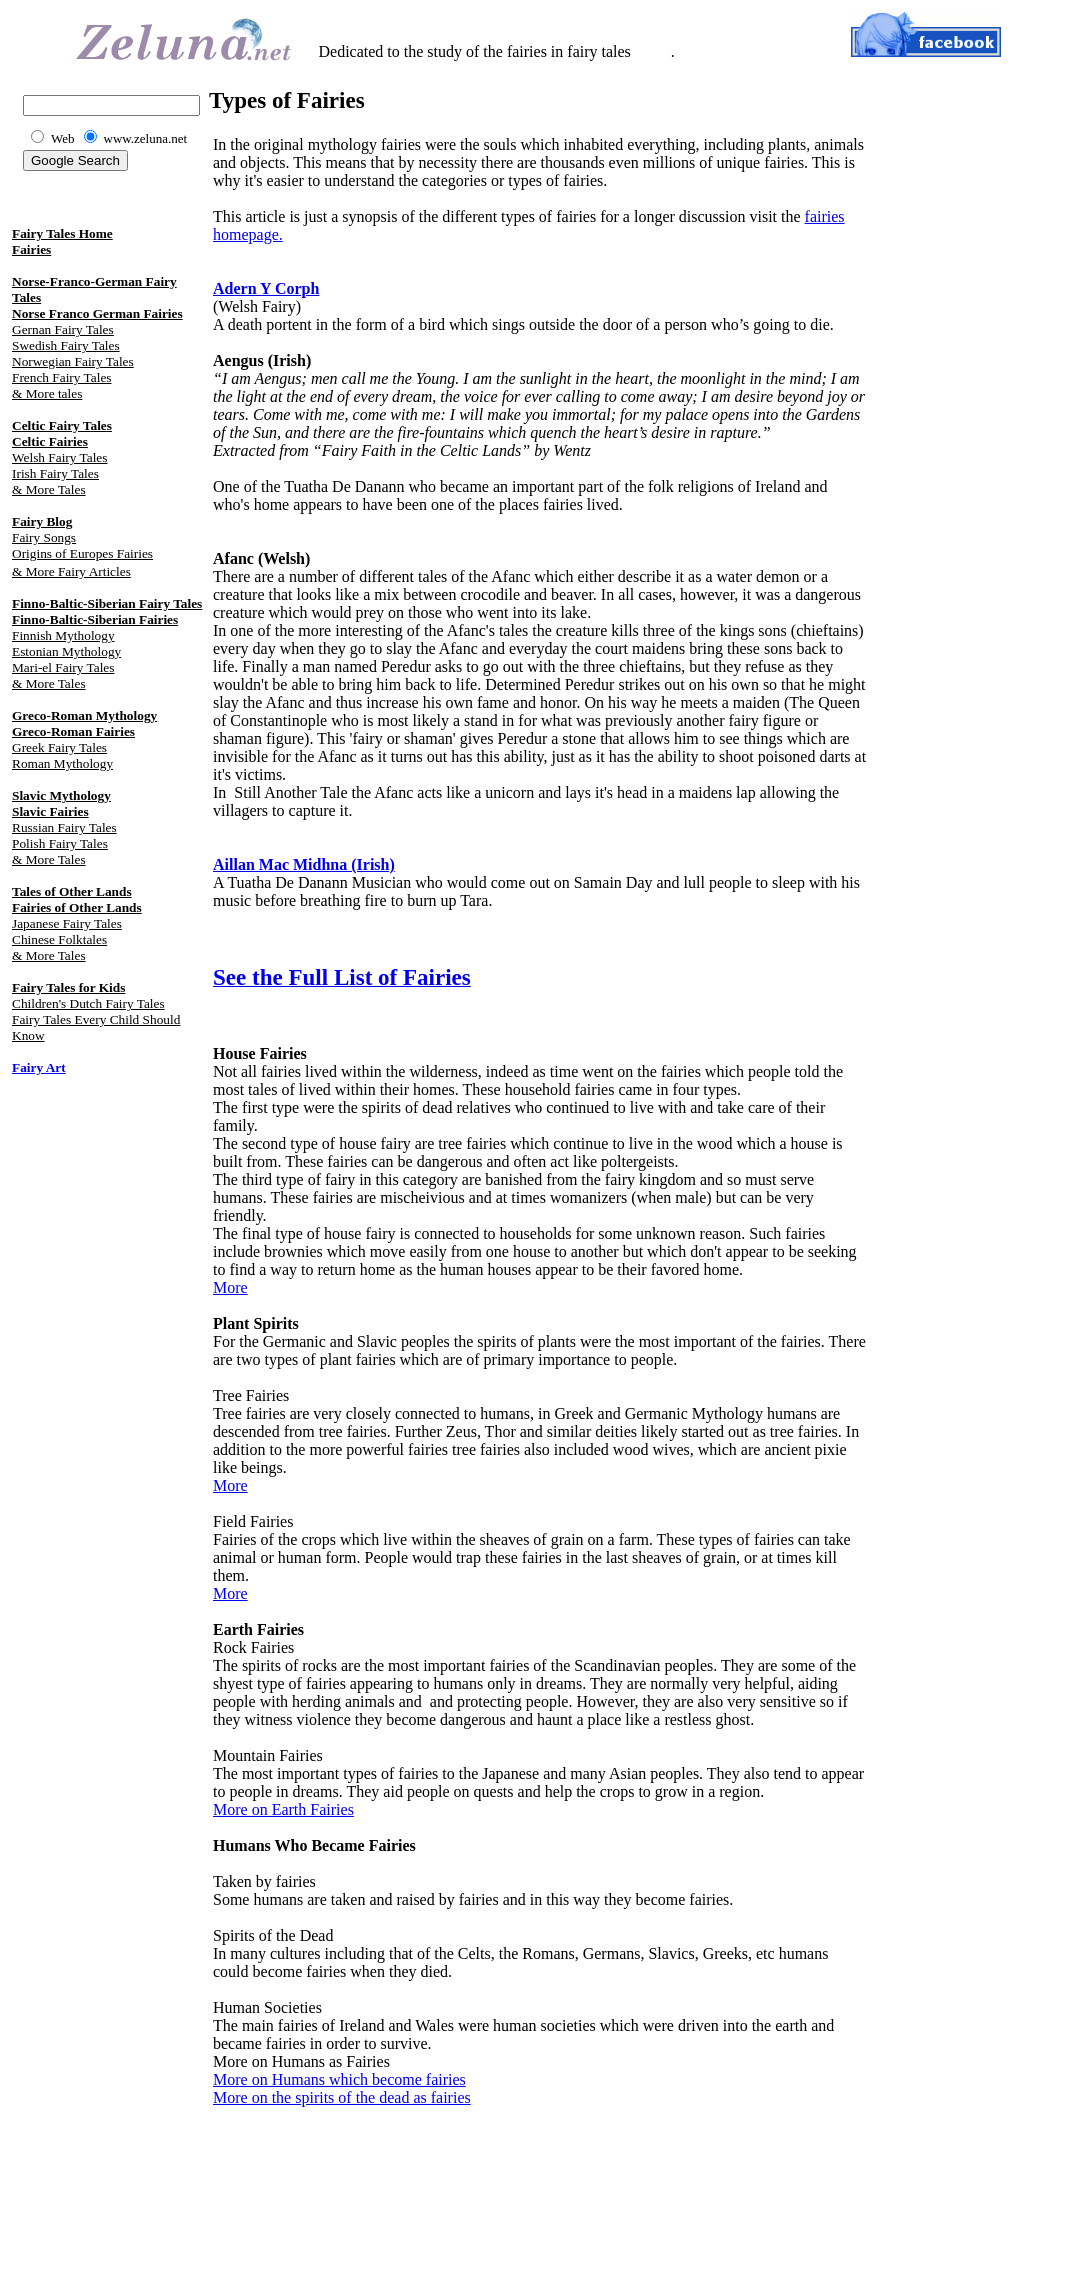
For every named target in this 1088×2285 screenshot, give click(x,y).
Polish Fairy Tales (60, 843)
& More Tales (49, 489)
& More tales (47, 393)
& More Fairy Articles (71, 571)
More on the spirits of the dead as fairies (342, 2097)
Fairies (31, 249)
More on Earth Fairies (283, 1809)
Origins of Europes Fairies (82, 553)
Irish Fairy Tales (55, 473)
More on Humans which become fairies (339, 2079)
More (230, 1287)
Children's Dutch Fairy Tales (88, 1003)
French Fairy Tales (62, 377)
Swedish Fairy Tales (66, 345)
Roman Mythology (62, 763)
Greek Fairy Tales (59, 747)
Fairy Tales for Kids (68, 987)
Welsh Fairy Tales (59, 457)
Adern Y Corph (266, 288)
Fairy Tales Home (62, 233)
